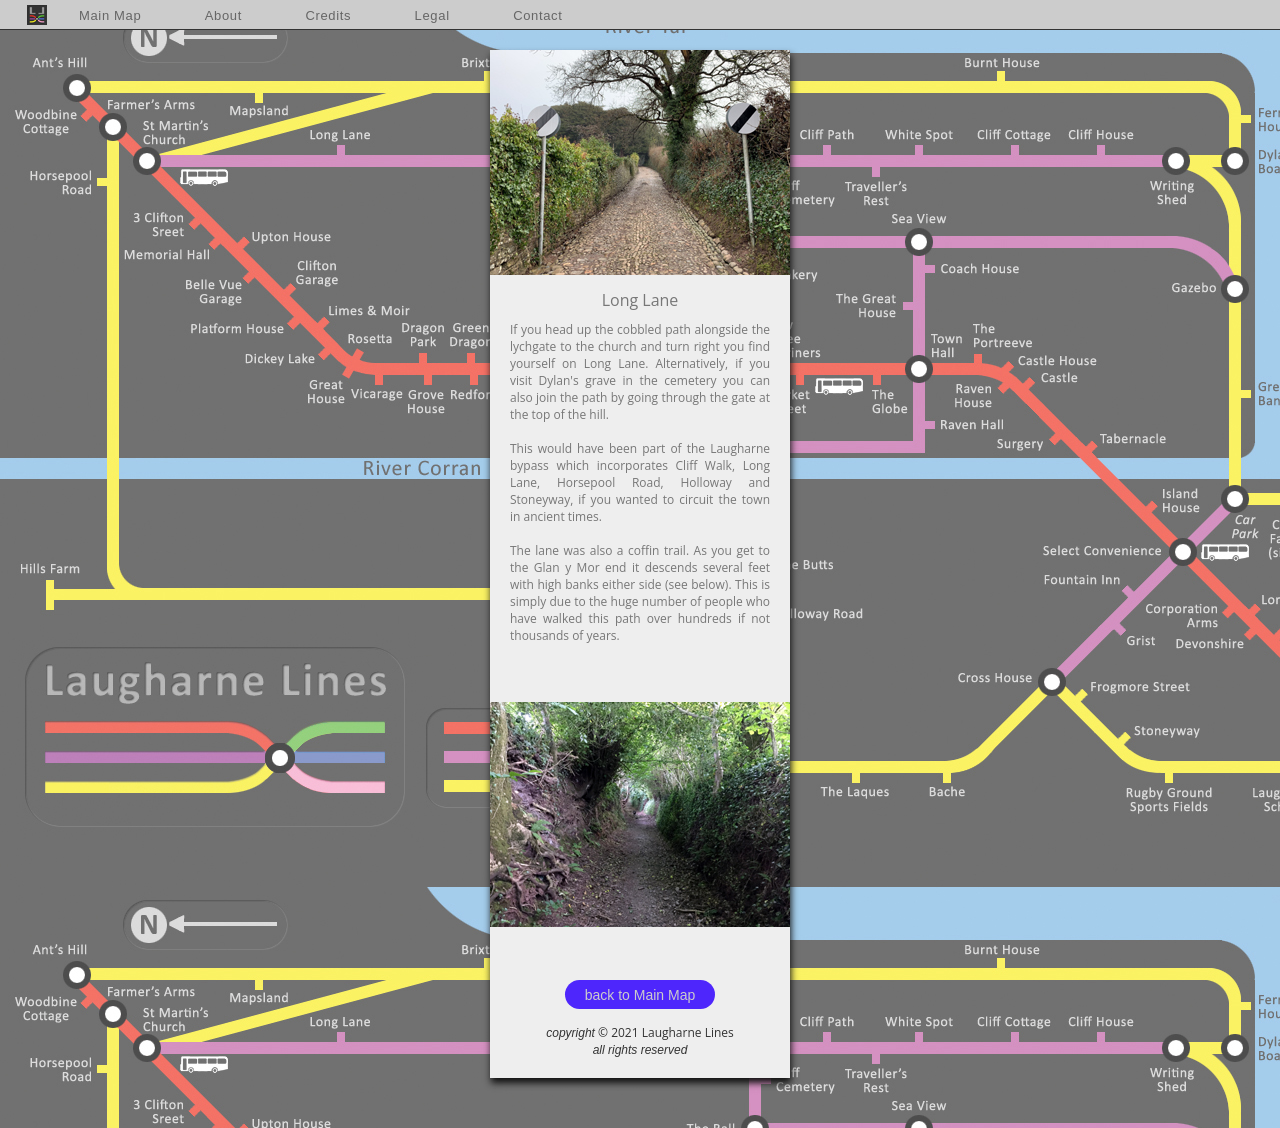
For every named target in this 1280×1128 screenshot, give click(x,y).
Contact (537, 15)
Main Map (110, 15)
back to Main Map (640, 995)
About (223, 15)
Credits (328, 15)
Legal (432, 15)
